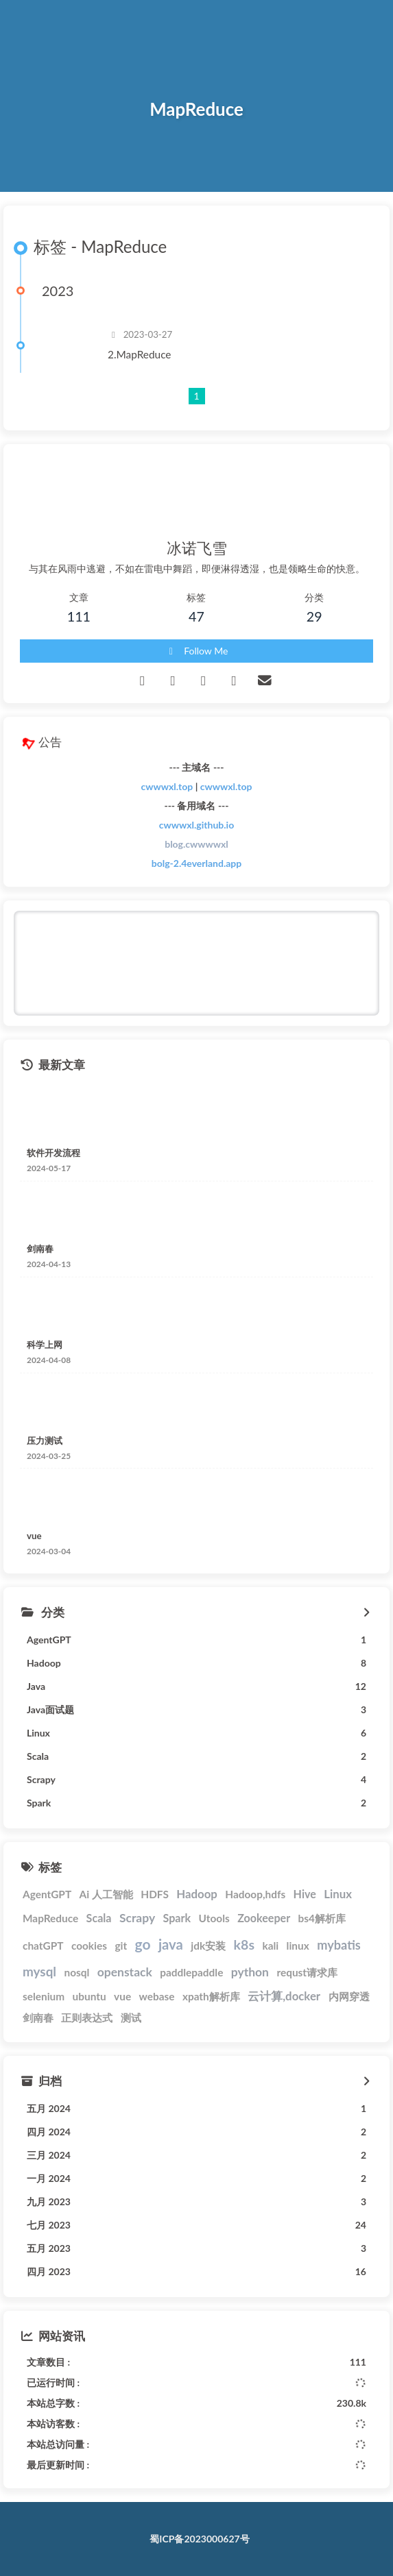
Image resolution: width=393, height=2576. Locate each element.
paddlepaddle (191, 1972)
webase (157, 1996)
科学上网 (44, 1344)
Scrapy (137, 1918)
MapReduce (50, 1918)
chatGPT (43, 1945)
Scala (99, 1917)
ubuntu (89, 1996)
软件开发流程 (53, 1152)
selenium (43, 1996)
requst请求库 (306, 1972)
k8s (244, 1944)
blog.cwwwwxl (196, 844)
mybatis (339, 1944)
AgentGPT (47, 1894)
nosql (76, 1972)
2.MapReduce (139, 354)
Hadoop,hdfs (255, 1894)
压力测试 (44, 1440)
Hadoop (196, 1894)
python (250, 1972)
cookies (89, 1945)
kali (270, 1945)
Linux (338, 1894)
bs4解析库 (322, 1918)
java (170, 1944)
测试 (131, 2017)
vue (34, 1535)
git (121, 1945)
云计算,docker (284, 1996)
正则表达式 (86, 2017)
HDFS (155, 1894)
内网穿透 (349, 1996)
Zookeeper (263, 1917)
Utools (214, 1918)
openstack (124, 1972)
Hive (305, 1893)
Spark (177, 1917)
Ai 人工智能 (106, 1894)
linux (298, 1945)
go (143, 1943)
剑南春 (40, 1248)
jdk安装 (208, 1945)
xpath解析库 (211, 1996)
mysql (39, 1971)
